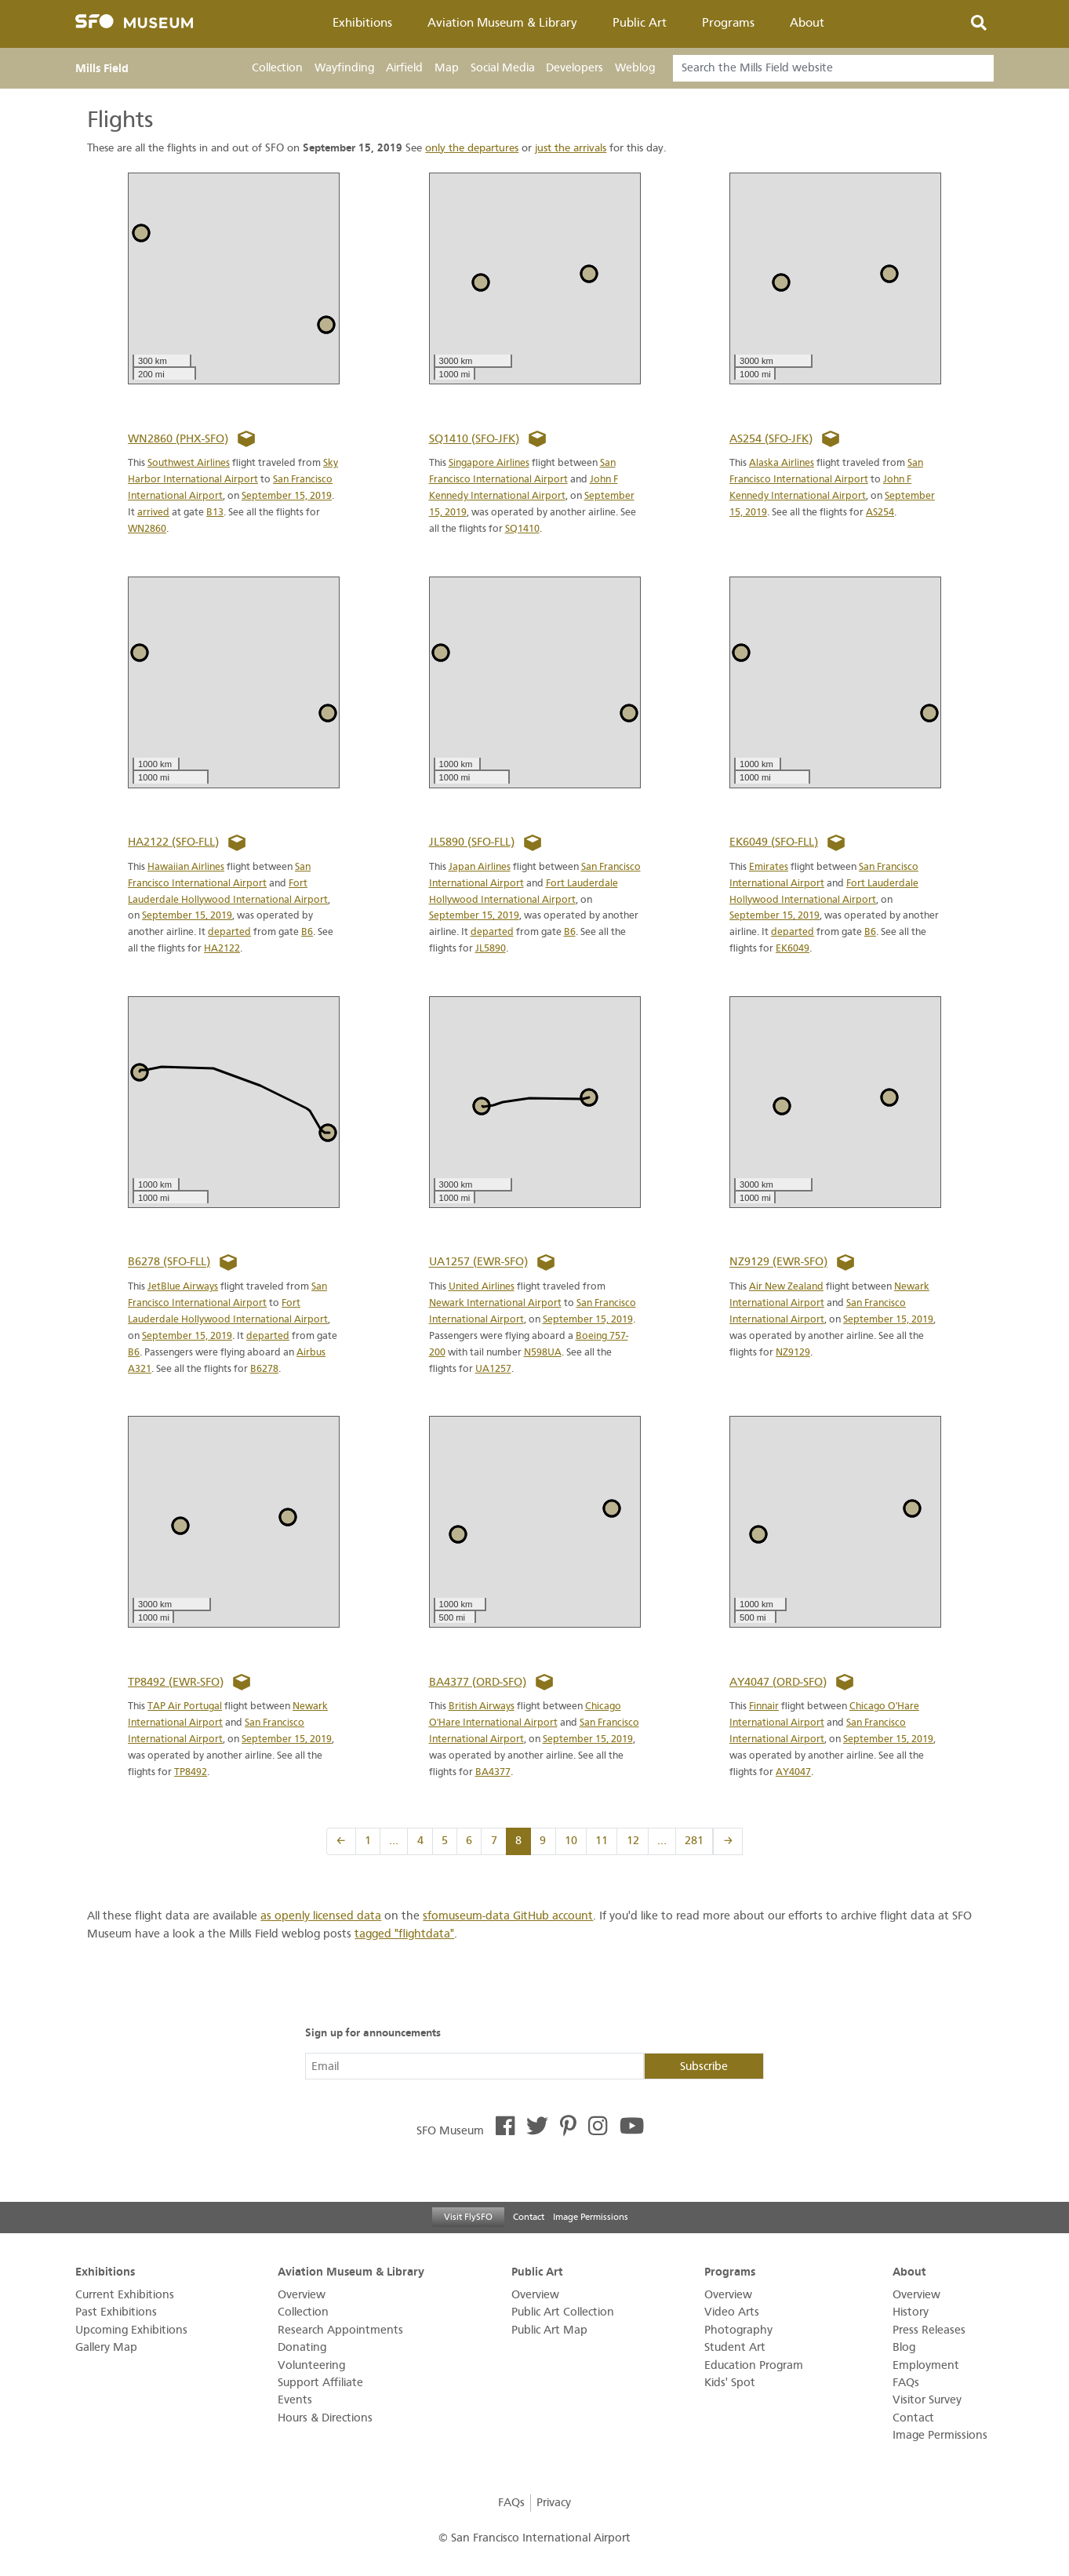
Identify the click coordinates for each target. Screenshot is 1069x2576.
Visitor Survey (927, 2400)
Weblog (635, 68)
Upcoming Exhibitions (131, 2330)
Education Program (753, 2365)
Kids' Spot (729, 2382)
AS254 (880, 512)
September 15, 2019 (287, 495)
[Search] (833, 68)
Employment (926, 2365)
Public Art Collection (562, 2312)
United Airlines (482, 1286)
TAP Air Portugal (184, 1706)
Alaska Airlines (781, 462)
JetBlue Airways (182, 1286)
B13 (215, 512)
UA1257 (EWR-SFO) (478, 1262)
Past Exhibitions (116, 2312)
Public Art (640, 23)
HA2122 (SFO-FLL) (173, 842)
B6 (307, 931)
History (911, 2312)
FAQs (906, 2382)
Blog (904, 2347)
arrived (153, 512)
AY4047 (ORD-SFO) (778, 1682)
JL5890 (490, 948)
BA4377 (493, 1771)
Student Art (734, 2347)
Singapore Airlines (489, 462)
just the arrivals (570, 148)
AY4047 (793, 1771)
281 (694, 1840)
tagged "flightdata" (404, 1934)
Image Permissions (590, 2216)
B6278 (264, 1368)
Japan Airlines (480, 866)
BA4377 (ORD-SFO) (477, 1682)
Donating (302, 2347)
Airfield (404, 68)
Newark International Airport (495, 1302)
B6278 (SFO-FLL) (169, 1262)
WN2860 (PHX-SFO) (178, 439)
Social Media (503, 68)
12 (633, 1840)
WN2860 (147, 528)
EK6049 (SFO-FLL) (773, 842)
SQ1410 (522, 528)
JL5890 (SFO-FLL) (472, 842)
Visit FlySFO (468, 2216)
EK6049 (792, 948)
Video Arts (731, 2312)
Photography (738, 2330)
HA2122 (222, 948)
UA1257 (493, 1368)
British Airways (482, 1706)
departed (229, 931)
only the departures (471, 148)
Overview (301, 2294)
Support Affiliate (320, 2382)
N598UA (543, 1352)
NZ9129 (793, 1352)
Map (447, 68)
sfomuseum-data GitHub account (508, 1916)
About (807, 23)
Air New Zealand (786, 1286)
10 (571, 1840)
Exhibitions (362, 23)
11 (601, 1840)
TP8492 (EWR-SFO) (176, 1682)
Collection (277, 68)
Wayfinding (344, 68)
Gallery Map (106, 2347)
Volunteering (311, 2365)
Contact (528, 2216)
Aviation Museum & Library (502, 23)
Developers (574, 68)
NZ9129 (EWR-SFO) (778, 1262)
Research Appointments (340, 2330)
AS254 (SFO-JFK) (771, 439)
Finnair (764, 1706)
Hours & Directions (325, 2418)
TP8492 (190, 1771)
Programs (728, 23)
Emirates (768, 866)
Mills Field (102, 68)
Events (295, 2400)
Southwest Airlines (188, 462)
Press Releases (929, 2330)
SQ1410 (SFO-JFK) (474, 439)
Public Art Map (549, 2330)
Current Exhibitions (124, 2294)
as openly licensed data (320, 1916)
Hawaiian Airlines (185, 866)
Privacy (553, 2502)
